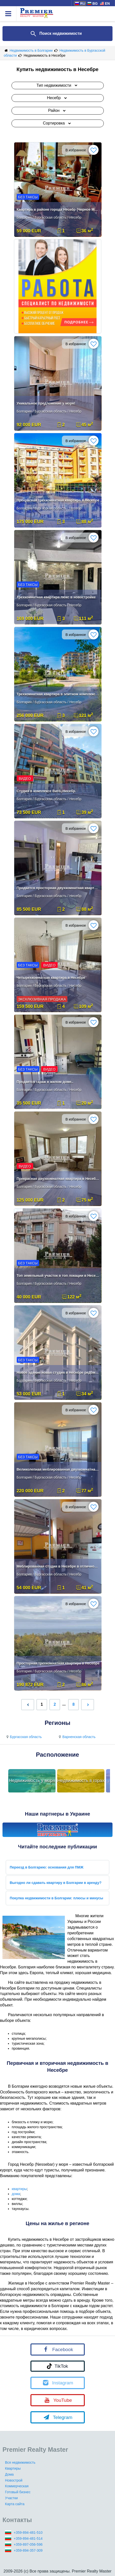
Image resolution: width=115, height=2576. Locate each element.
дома (16, 2194)
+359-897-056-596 (28, 2544)
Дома (9, 2474)
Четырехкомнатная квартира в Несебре (51, 978)
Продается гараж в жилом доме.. (45, 1082)
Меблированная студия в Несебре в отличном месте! (58, 1566)
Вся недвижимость (20, 2462)
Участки (11, 2498)
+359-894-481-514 (28, 2538)
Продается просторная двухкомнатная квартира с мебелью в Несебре (58, 888)
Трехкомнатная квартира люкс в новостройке (56, 597)
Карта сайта (14, 2504)
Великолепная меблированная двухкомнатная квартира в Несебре (58, 1469)
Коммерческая (16, 2486)
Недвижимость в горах (81, 1780)
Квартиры (13, 2468)
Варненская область (77, 1737)
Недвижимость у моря (32, 1780)
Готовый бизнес (17, 2492)
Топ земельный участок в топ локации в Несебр (58, 1276)
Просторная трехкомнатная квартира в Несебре (58, 1663)
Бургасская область (23, 1737)
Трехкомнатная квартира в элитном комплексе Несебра (58, 694)
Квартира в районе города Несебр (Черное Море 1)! (58, 209)
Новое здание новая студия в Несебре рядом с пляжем (58, 1372)
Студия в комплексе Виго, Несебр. (46, 791)
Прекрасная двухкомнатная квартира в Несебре (58, 1179)
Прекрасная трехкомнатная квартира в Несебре (58, 500)
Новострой (13, 2480)
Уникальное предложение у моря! (46, 403)
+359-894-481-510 (28, 2532)
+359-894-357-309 (28, 2550)
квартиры (19, 2189)
